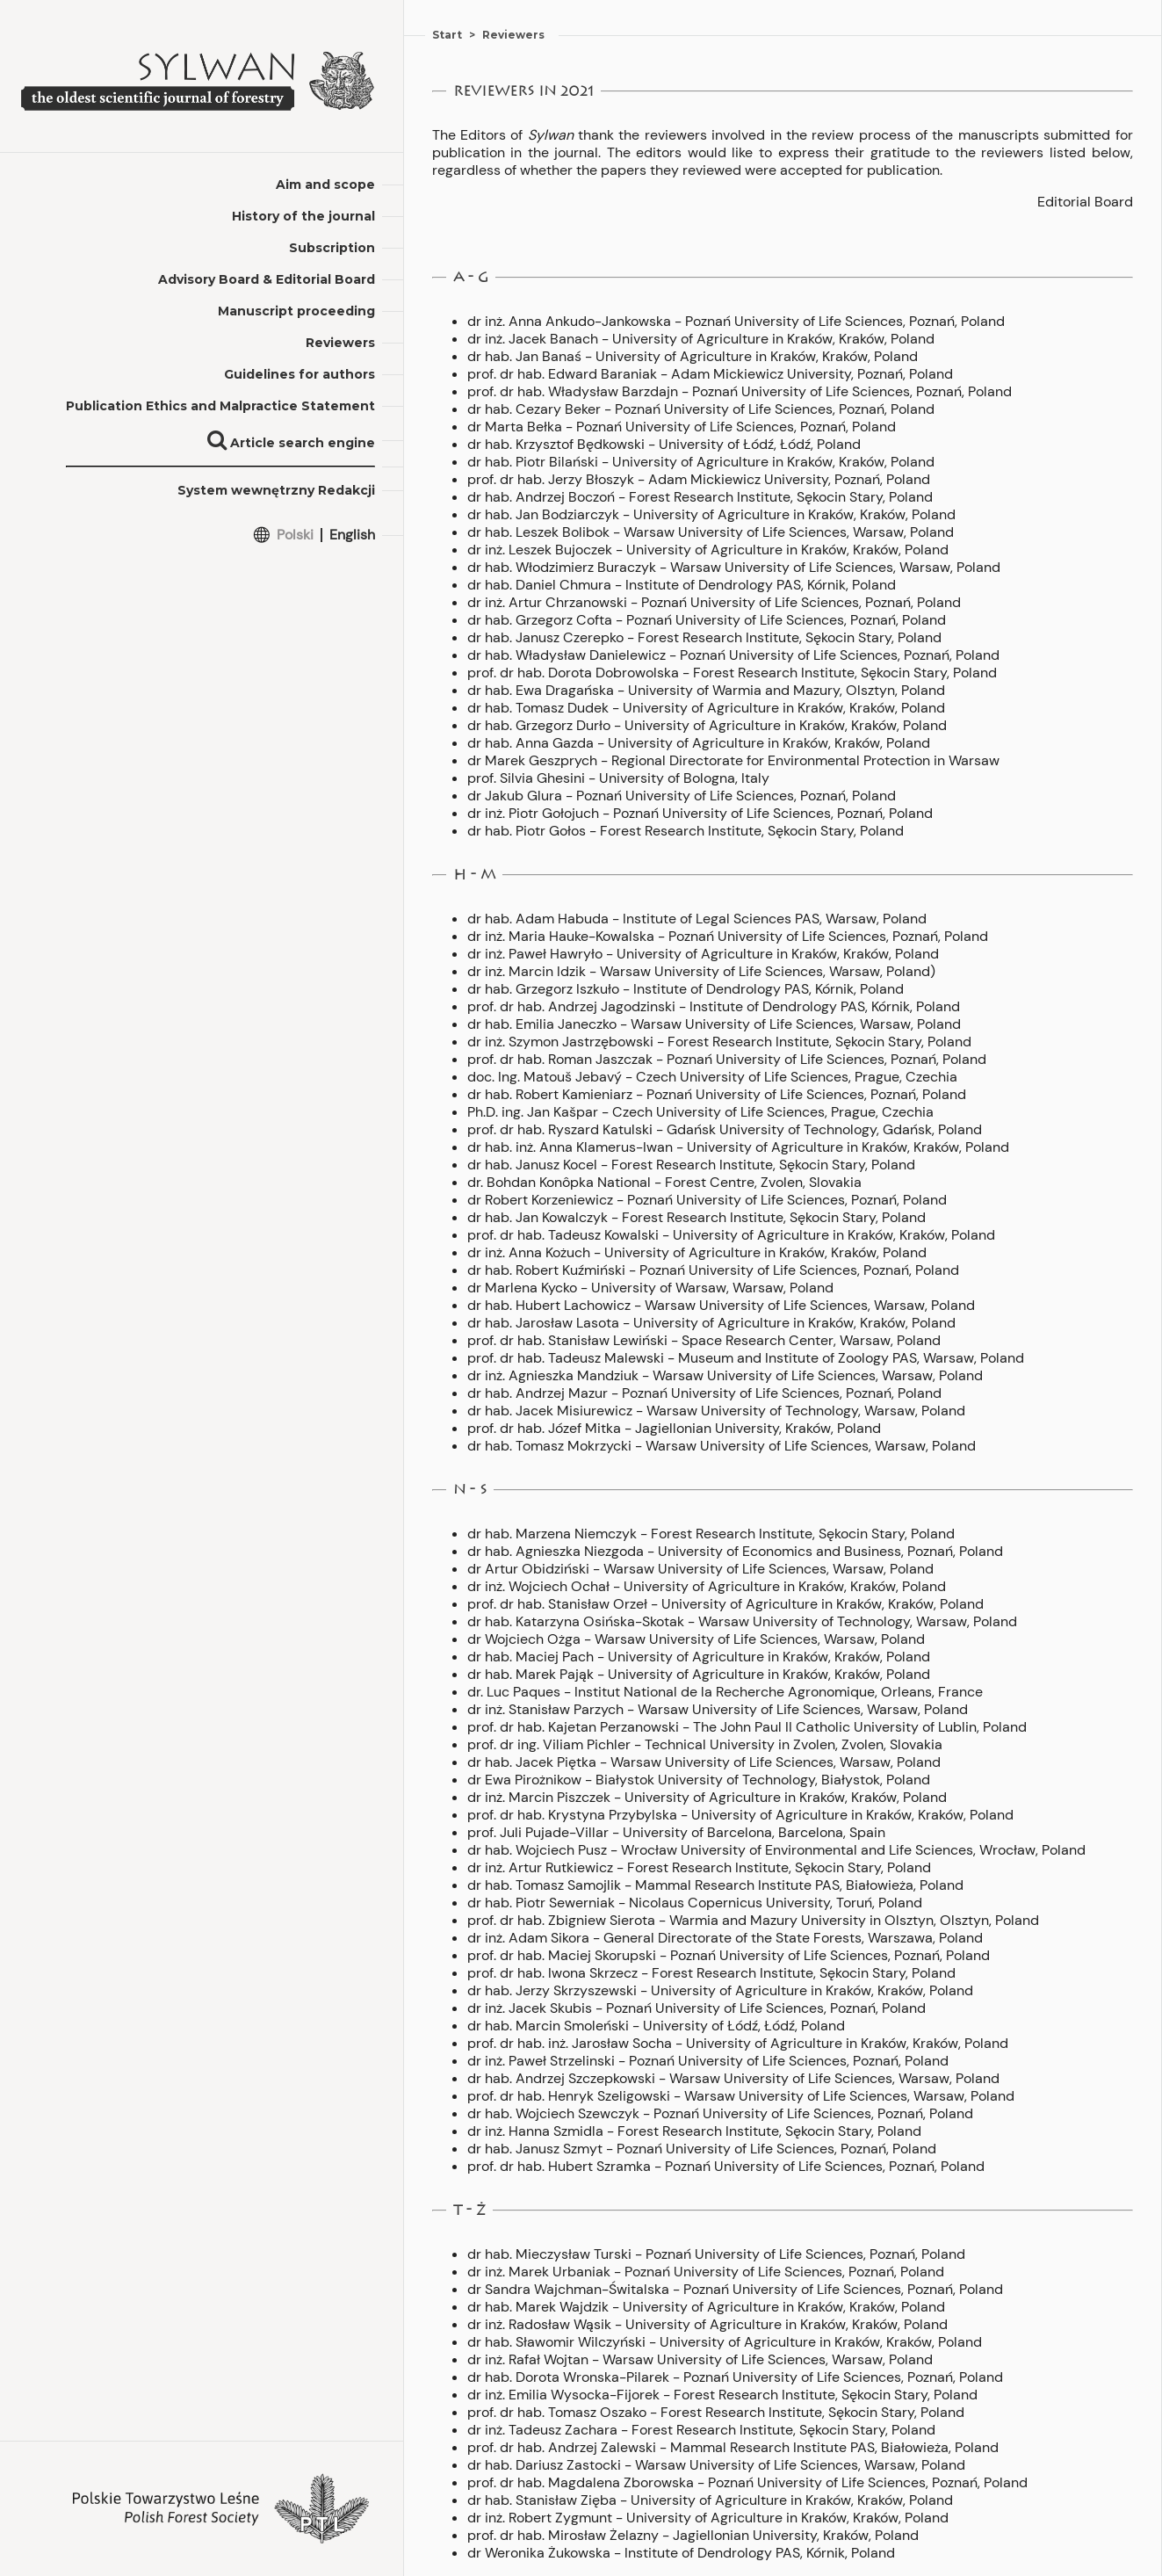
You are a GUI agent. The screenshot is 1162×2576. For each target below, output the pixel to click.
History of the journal (303, 216)
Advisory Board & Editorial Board (266, 279)
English (352, 535)
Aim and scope (325, 184)
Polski (295, 535)
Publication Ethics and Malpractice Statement (220, 406)
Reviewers (340, 343)
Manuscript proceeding (296, 311)
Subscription (332, 248)
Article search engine (291, 443)
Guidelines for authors (299, 374)
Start (447, 34)
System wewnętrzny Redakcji (276, 490)
